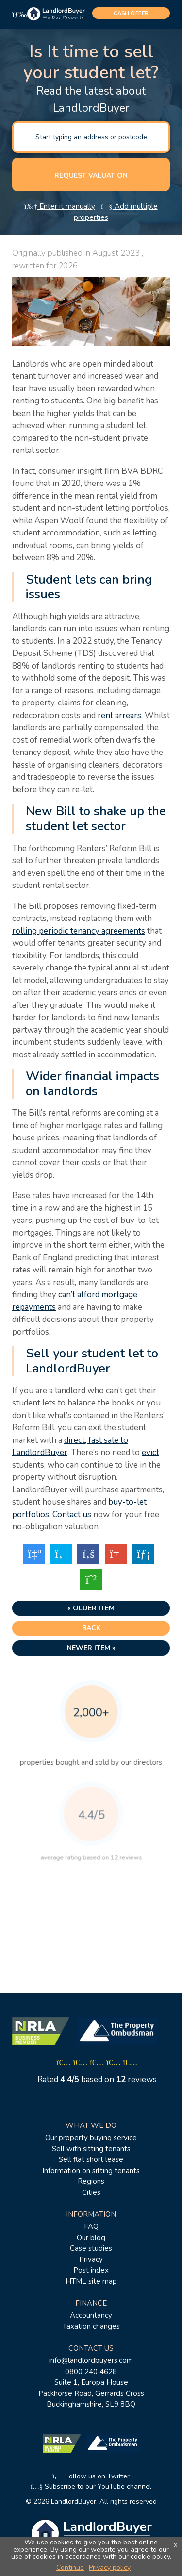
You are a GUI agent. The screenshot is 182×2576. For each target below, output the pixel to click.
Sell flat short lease (91, 2159)
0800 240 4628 (91, 2371)
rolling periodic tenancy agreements (78, 931)
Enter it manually (59, 206)
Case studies (91, 2248)
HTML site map (91, 2281)
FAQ (91, 2226)
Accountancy (91, 2315)
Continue (70, 2567)
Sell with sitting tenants (91, 2149)
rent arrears (119, 715)
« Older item (91, 1608)
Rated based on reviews (97, 2079)
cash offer (131, 13)
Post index (91, 2270)
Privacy (91, 2259)
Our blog (91, 2237)
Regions (91, 2181)
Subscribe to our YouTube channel (91, 2486)
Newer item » (91, 1648)
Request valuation (91, 175)
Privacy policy (110, 2567)
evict (150, 1452)
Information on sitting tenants (91, 2170)
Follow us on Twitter (91, 2476)
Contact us (71, 1514)
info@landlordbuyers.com (91, 2360)
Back (91, 1628)
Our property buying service (91, 2137)
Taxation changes (91, 2326)
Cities (91, 2192)
